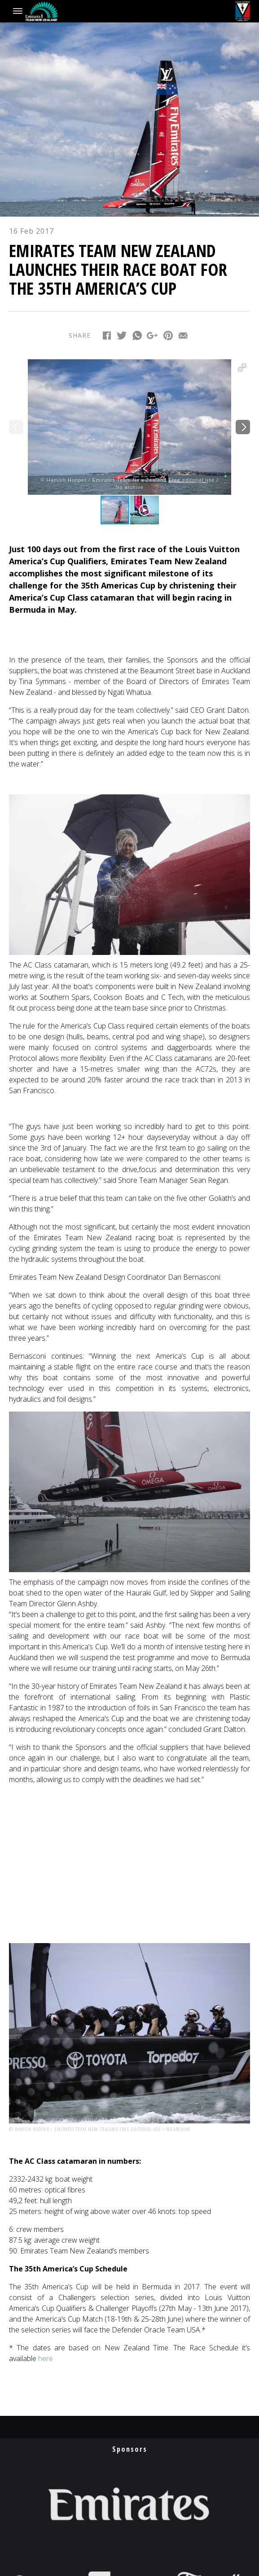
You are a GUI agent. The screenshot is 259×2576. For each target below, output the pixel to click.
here (45, 2358)
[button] (242, 367)
